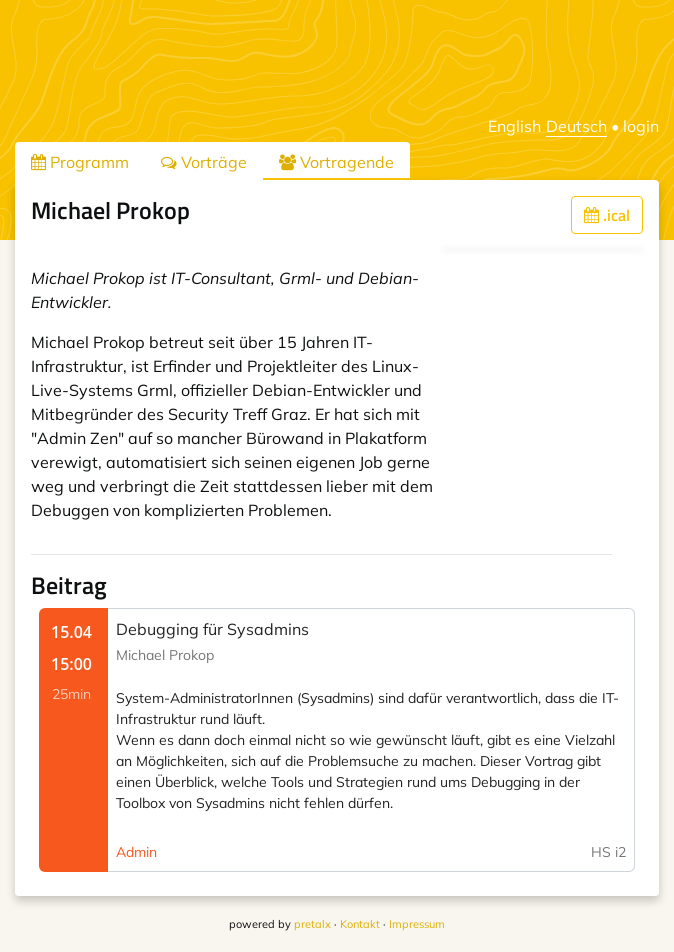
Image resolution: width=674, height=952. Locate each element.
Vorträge (204, 162)
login (641, 126)
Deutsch (576, 126)
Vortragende (336, 162)
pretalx (312, 924)
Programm (80, 162)
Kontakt (360, 924)
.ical (607, 215)
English (514, 126)
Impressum (417, 924)
